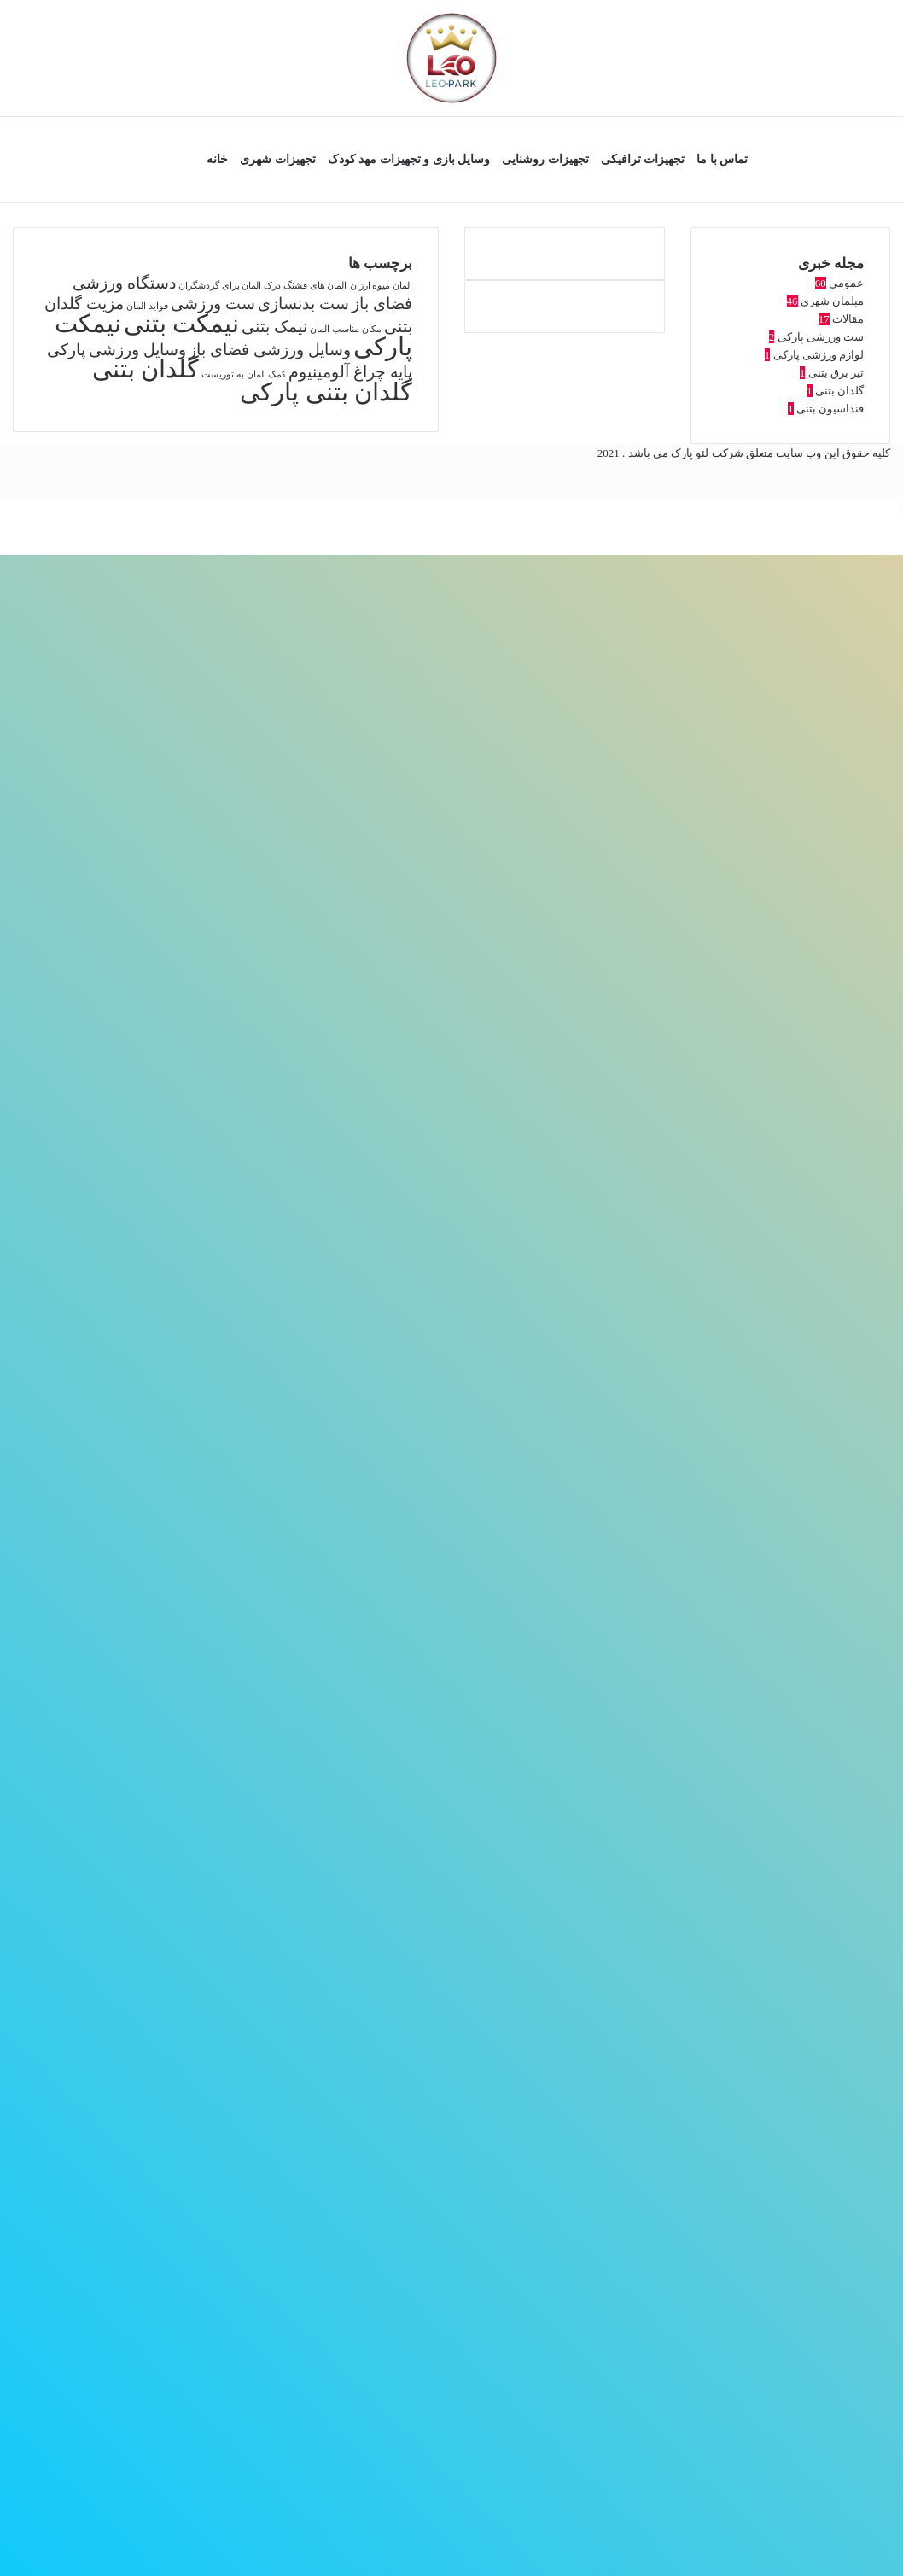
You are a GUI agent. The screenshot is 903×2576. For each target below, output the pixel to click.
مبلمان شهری (832, 301)
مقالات (848, 319)
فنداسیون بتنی (830, 408)
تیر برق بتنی (836, 372)
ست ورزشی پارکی (821, 336)
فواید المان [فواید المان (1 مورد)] (147, 306)
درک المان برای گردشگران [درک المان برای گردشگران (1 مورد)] (229, 285)
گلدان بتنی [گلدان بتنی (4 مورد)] (145, 369)
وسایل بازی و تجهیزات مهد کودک (409, 159)
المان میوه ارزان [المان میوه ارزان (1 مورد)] (381, 285)
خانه (217, 159)
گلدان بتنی (839, 390)
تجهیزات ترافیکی (643, 159)
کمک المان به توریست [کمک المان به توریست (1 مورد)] (243, 374)
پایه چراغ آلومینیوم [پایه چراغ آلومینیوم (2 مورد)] (350, 372)
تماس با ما (722, 159)
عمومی (846, 283)
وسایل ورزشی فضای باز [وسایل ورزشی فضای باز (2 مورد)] (269, 350)
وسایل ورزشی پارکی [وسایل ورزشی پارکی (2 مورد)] (117, 350)
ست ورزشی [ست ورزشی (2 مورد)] (213, 304)
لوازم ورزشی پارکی (819, 354)
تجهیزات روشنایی (545, 159)
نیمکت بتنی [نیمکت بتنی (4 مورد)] (181, 323)
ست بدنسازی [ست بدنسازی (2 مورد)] (303, 304)
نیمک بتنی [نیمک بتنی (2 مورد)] (274, 327)
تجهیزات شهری (278, 159)
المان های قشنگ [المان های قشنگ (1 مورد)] (315, 285)
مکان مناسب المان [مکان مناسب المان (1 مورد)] (345, 329)
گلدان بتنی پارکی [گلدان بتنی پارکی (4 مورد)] (326, 392)
